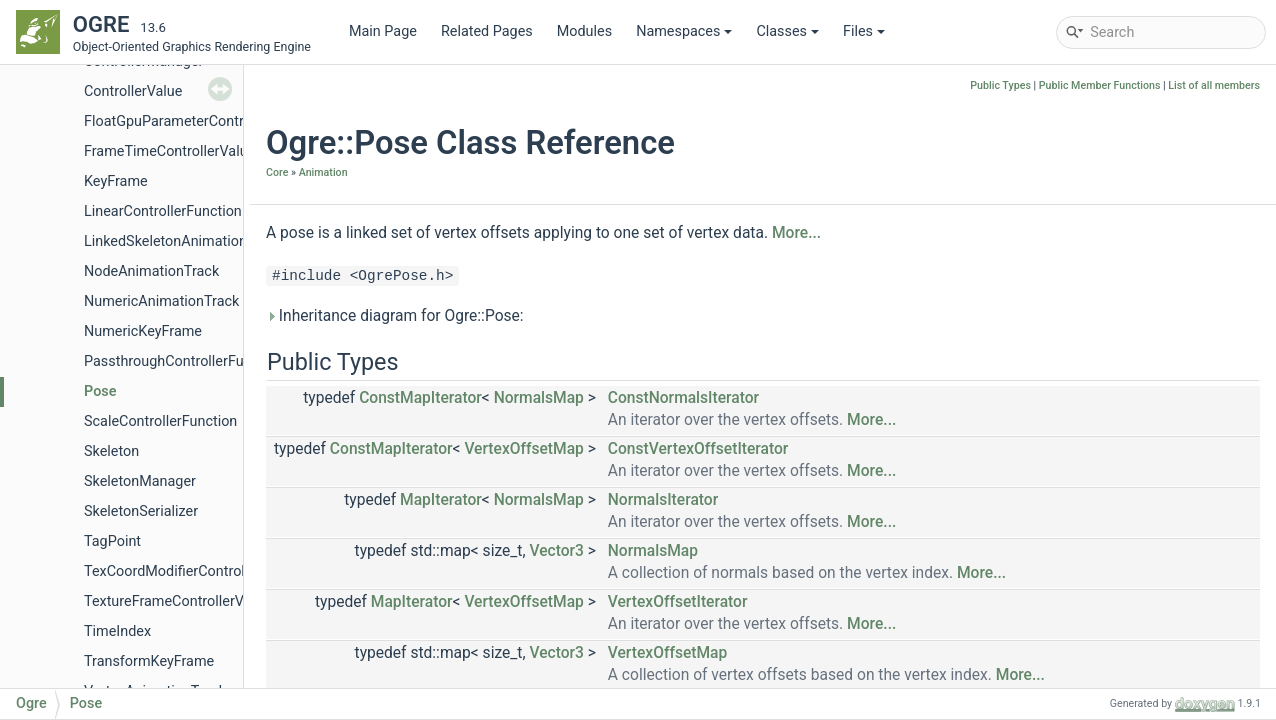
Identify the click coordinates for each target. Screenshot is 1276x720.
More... (796, 233)
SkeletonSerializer (141, 511)
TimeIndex (117, 631)
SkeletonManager (140, 481)
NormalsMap (539, 398)
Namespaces (684, 31)
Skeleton (111, 451)
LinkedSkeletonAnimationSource (188, 241)
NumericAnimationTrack (161, 301)
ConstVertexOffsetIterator (698, 449)
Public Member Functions (1100, 85)
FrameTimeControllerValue (169, 151)
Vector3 (556, 551)
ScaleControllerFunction (160, 421)
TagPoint (112, 541)
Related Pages (487, 31)
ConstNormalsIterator (683, 398)
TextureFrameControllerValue (177, 601)
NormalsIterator (663, 500)
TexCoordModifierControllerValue (190, 571)
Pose (100, 391)
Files (864, 31)
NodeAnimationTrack (151, 271)
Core (277, 172)
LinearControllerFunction (163, 211)
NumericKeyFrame (143, 331)
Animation (323, 172)
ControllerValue (133, 91)
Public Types (1000, 85)
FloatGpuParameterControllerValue (195, 121)
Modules (584, 31)
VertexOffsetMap (524, 449)
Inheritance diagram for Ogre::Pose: (395, 316)
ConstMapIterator (420, 398)
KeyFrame (116, 181)
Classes (787, 31)
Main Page (383, 31)
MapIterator (441, 500)
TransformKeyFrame (149, 661)
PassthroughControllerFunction (183, 361)
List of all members (1214, 85)
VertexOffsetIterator (678, 602)
